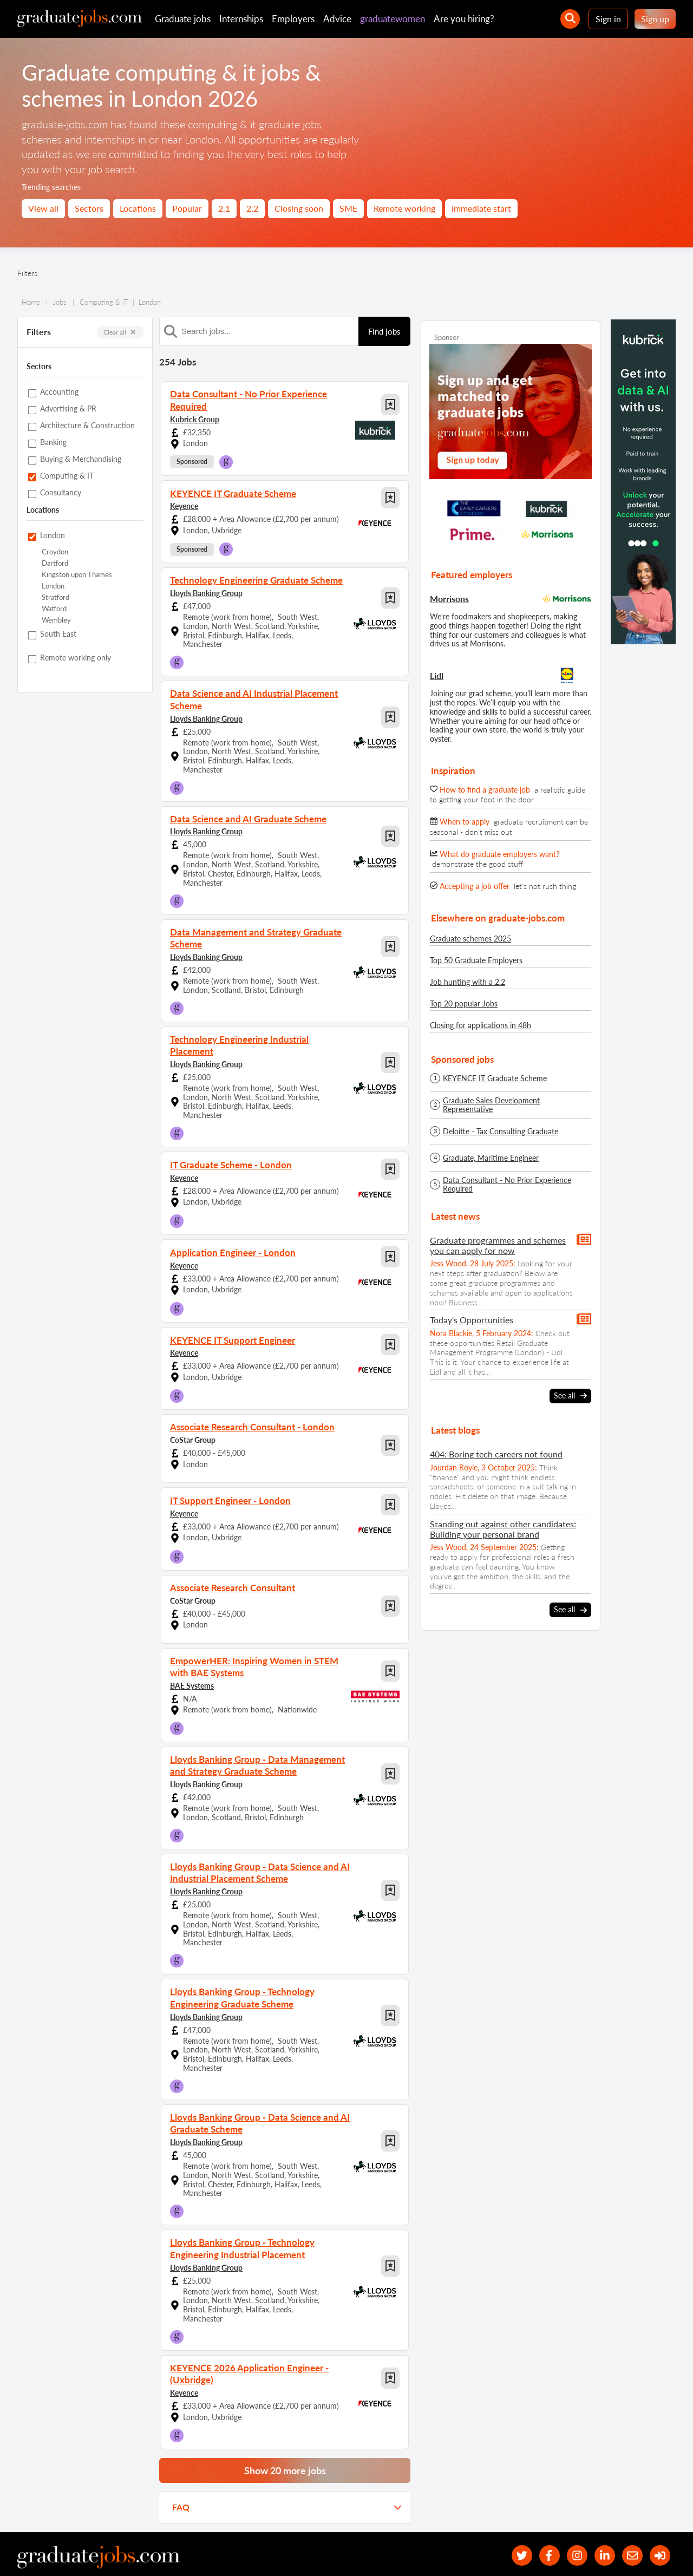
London (53, 586)
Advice (337, 18)
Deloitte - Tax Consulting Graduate (500, 1131)
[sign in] (659, 2521)
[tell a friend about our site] (630, 2521)
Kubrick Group (194, 417)
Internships (241, 18)
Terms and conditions (220, 2553)
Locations (138, 208)
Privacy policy (157, 2553)
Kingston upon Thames (77, 574)
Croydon (55, 551)
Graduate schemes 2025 (470, 938)
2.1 (224, 208)
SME (348, 208)
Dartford (55, 563)
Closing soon (298, 208)
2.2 (252, 208)
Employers (293, 18)
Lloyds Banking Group (206, 590)
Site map (30, 2553)
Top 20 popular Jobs (464, 1003)
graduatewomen (392, 18)
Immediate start (481, 208)
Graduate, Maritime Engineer (491, 1158)
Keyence (184, 503)
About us (68, 2553)
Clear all (120, 332)
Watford (54, 608)
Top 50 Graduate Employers (476, 960)
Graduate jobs (183, 18)
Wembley (56, 620)
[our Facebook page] (543, 2521)
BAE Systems (192, 1661)
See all (570, 1395)
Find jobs (384, 331)
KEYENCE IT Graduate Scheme (495, 1078)
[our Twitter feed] (513, 2521)
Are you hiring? (464, 18)
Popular (187, 208)
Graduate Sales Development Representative (491, 1105)
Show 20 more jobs (285, 2436)
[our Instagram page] (572, 2521)
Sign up (655, 19)
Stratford (55, 597)
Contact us (109, 2553)
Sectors (89, 208)
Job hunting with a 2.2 (467, 981)
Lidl (436, 675)
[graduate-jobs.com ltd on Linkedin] (601, 2521)
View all (43, 208)
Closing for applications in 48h (480, 1025)
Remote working (404, 208)
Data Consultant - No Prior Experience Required (507, 1184)
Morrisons (449, 598)
